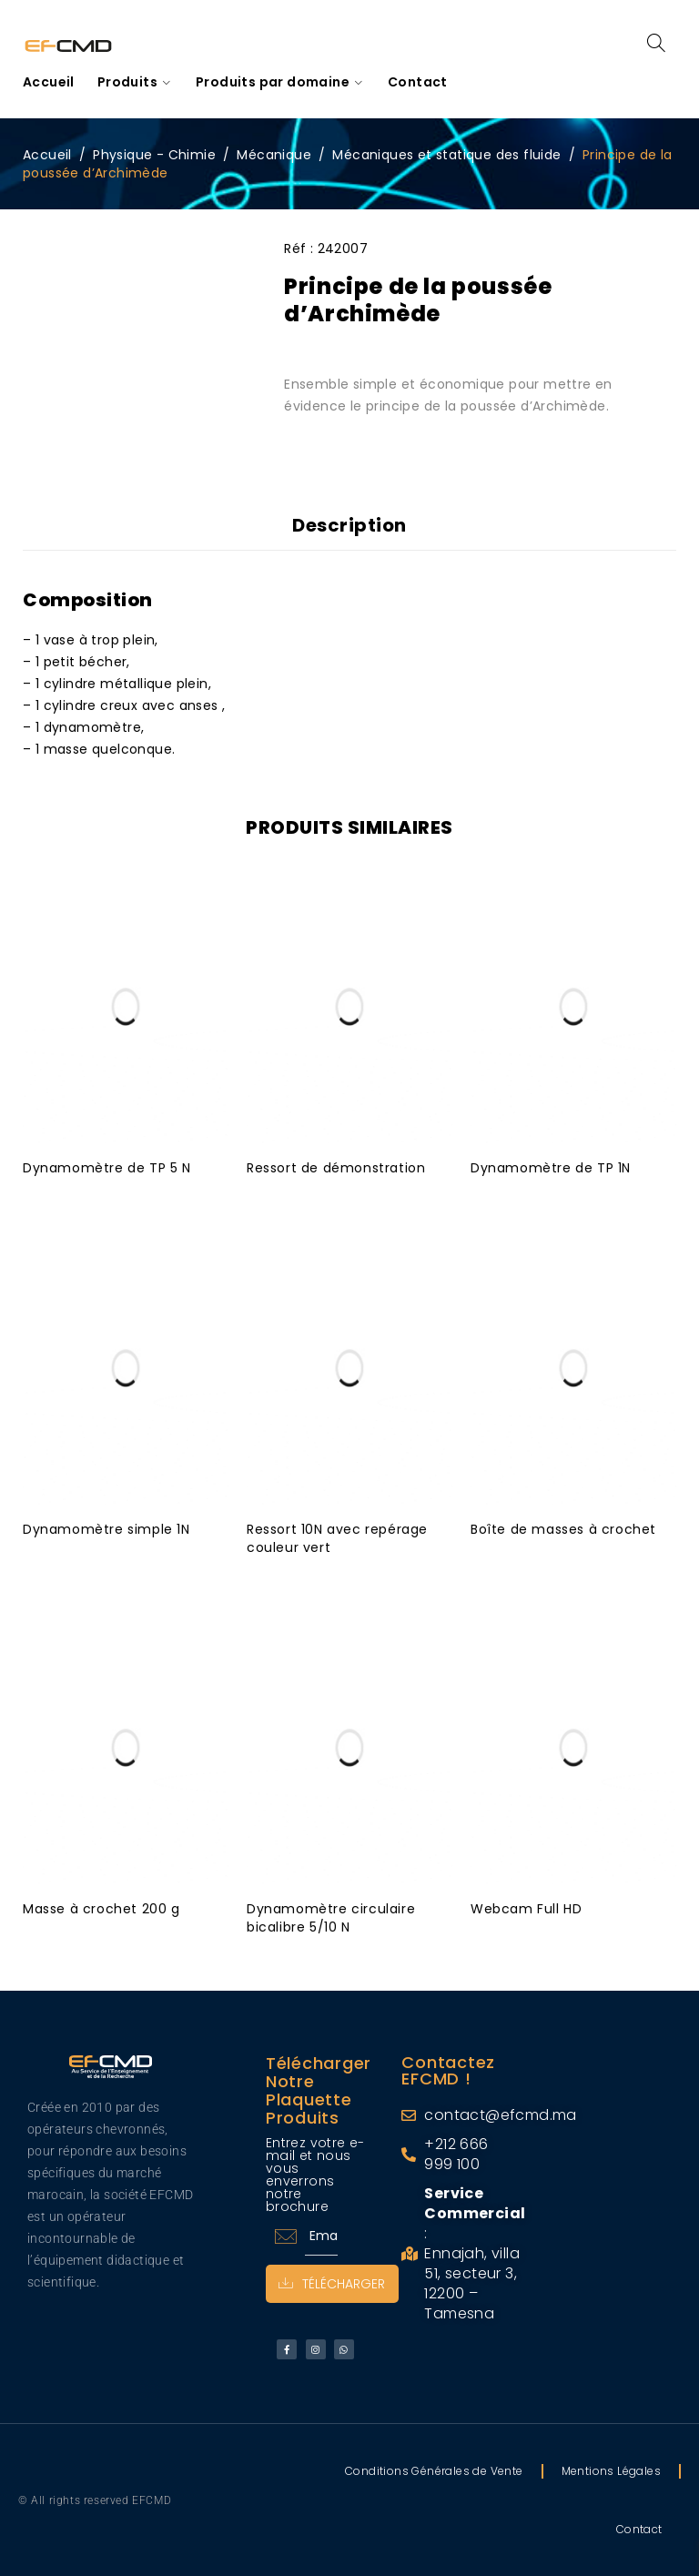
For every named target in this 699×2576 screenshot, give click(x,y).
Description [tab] (349, 525)
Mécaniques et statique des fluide (446, 155)
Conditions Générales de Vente (434, 2470)
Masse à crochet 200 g (101, 1908)
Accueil (47, 155)
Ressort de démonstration (336, 1167)
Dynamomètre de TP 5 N (107, 1167)
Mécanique (274, 155)
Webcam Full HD (526, 1908)
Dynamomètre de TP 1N (551, 1167)
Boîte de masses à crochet (563, 1528)
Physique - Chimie (154, 155)
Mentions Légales (611, 2470)
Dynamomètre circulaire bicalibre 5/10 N (331, 1917)
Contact (639, 2528)
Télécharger (332, 2283)
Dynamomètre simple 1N (106, 1528)
